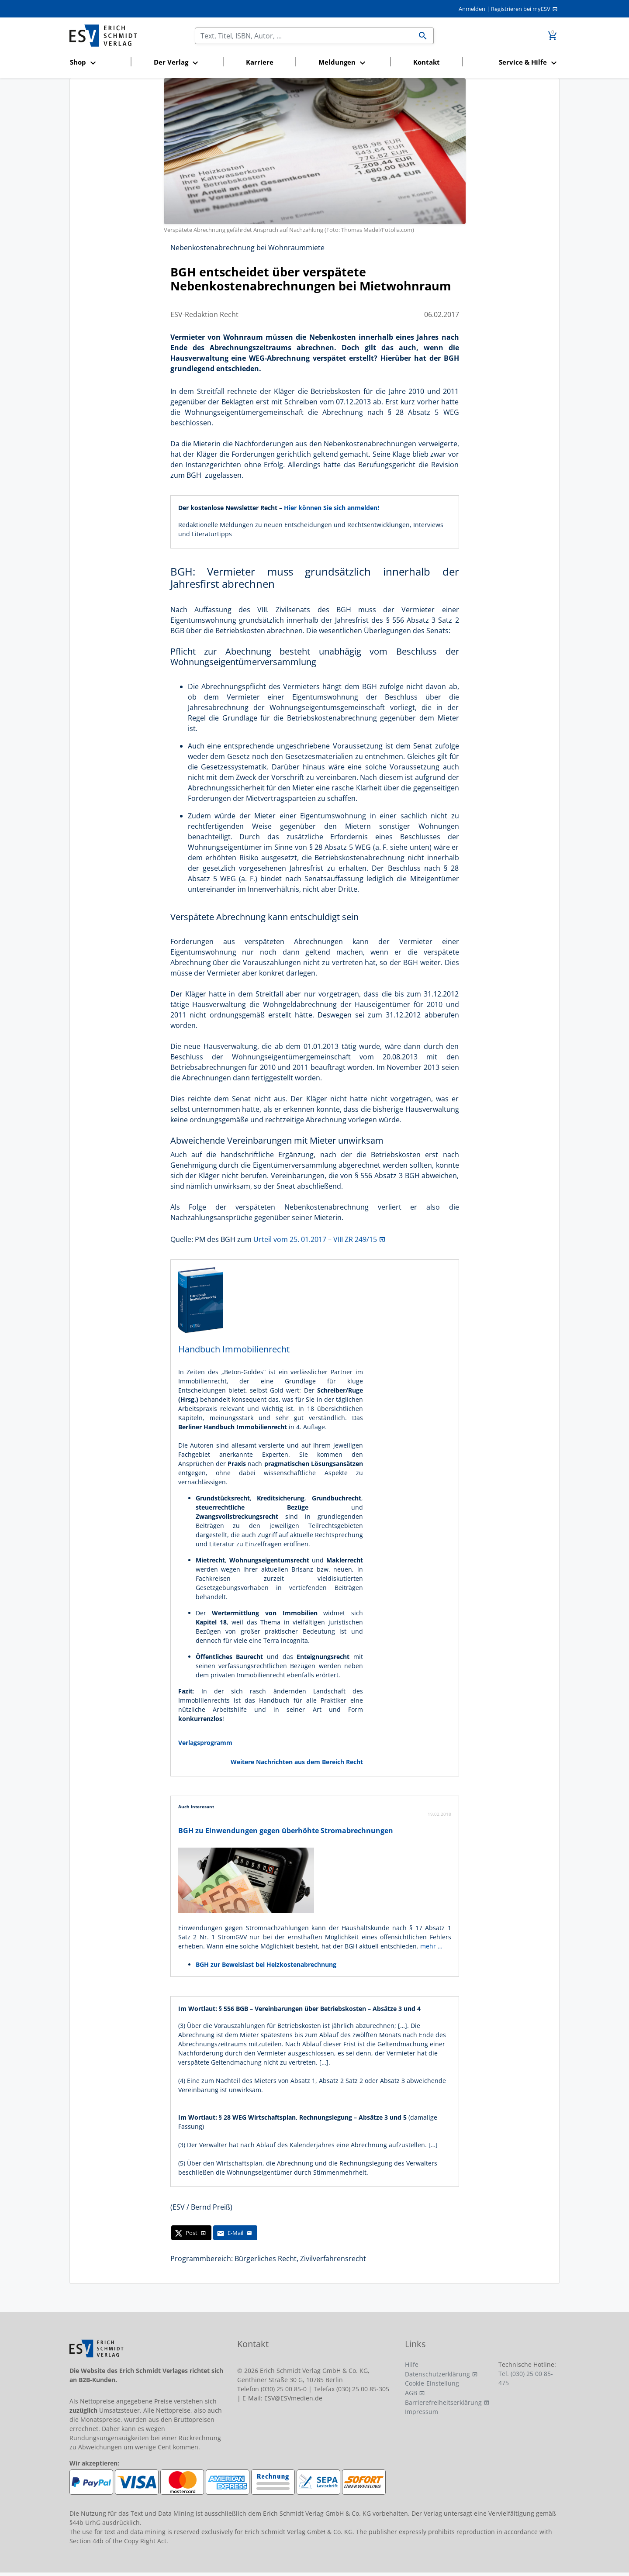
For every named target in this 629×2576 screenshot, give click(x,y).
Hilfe (411, 2364)
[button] (97, 63)
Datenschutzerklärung (437, 2374)
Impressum (421, 2411)
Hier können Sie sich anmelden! (331, 507)
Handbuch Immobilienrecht (234, 1349)
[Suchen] (304, 36)
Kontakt (426, 62)
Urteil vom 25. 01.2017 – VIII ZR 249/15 (315, 1239)
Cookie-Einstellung (432, 2383)
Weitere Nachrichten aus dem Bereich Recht (297, 1762)
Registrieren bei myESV (520, 9)
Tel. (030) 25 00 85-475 (525, 2378)
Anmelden (472, 9)
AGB (411, 2393)
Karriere (259, 62)
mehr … (431, 1946)
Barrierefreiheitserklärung (443, 2402)
